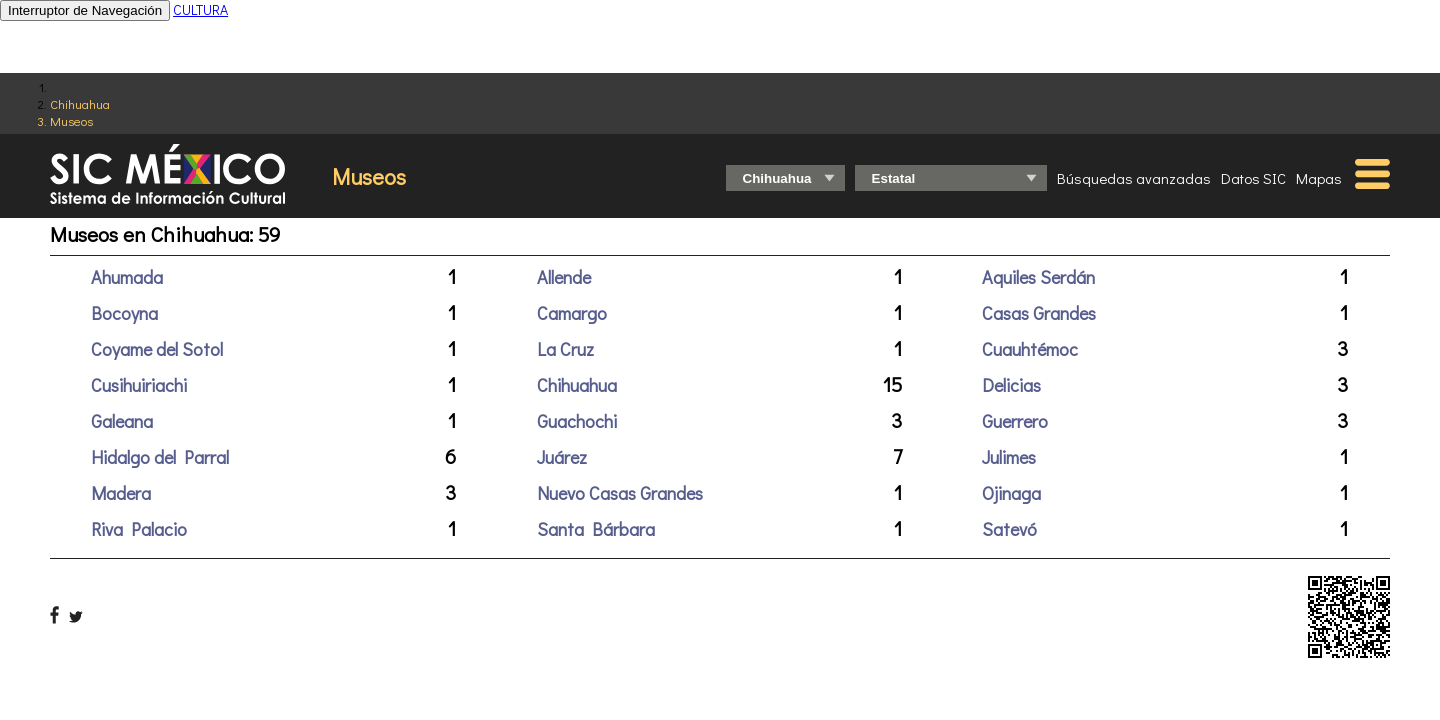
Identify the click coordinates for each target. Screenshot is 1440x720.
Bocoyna (124, 313)
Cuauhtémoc (1030, 349)
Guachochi (577, 421)
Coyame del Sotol (157, 349)
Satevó (1009, 529)
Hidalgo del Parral (160, 457)
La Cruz (565, 349)
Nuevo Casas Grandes (620, 493)
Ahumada (127, 277)
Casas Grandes (1039, 313)
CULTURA (200, 9)
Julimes (1009, 457)
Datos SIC (1253, 178)
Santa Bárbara (596, 529)
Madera (121, 493)
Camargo (572, 313)
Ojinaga (1011, 493)
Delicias (1011, 385)
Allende (564, 277)
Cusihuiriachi (139, 385)
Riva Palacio (139, 529)
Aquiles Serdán (1038, 277)
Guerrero (1015, 421)
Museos (71, 120)
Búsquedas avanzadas (1134, 178)
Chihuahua (80, 103)
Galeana (122, 421)
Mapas (1319, 178)
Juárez (562, 457)
